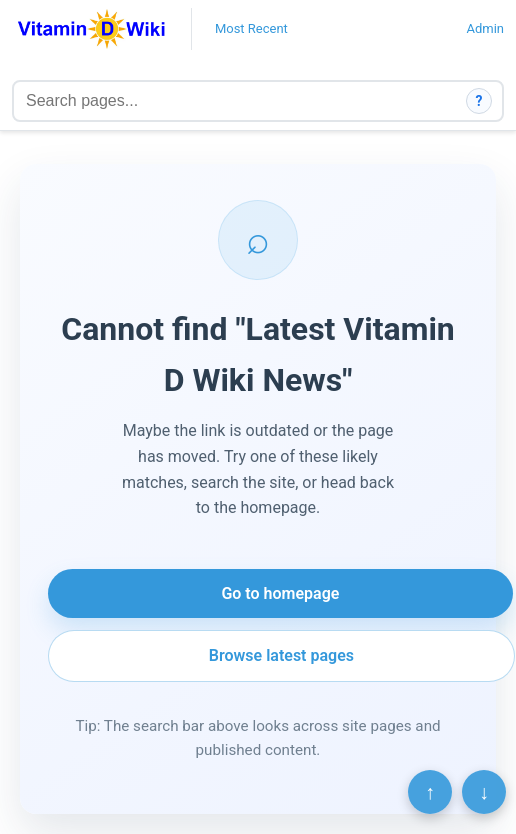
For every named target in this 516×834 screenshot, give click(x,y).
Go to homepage (280, 593)
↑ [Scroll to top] (430, 792)
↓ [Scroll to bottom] (484, 792)
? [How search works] (479, 101)
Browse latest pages (281, 655)
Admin (485, 28)
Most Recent (251, 28)
